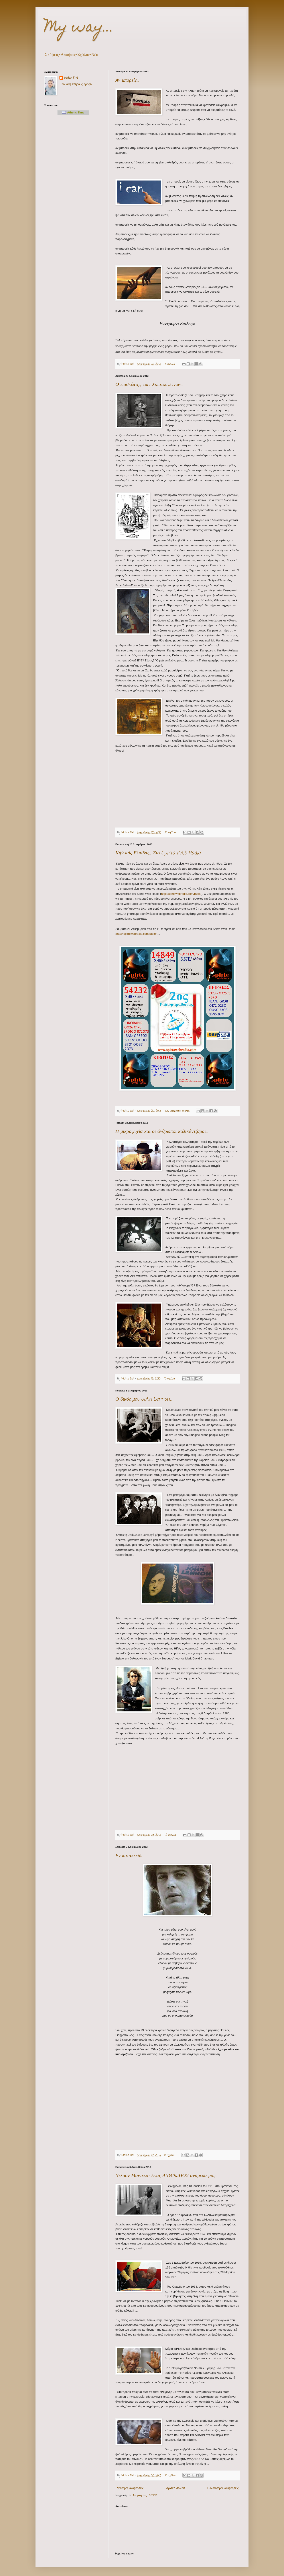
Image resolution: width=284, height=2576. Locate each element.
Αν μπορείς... (127, 80)
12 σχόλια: (171, 1835)
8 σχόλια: (170, 2155)
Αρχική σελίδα (175, 2488)
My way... (79, 28)
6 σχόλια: (170, 364)
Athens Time (73, 112)
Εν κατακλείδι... (130, 1856)
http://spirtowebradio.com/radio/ (181, 893)
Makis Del (71, 78)
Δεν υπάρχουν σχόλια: (178, 1111)
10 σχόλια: (171, 832)
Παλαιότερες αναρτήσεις (223, 2488)
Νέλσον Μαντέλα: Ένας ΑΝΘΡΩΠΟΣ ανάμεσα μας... (166, 2175)
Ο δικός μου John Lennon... (143, 1399)
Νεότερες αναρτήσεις (130, 2488)
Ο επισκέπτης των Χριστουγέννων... (149, 384)
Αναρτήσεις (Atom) (144, 2495)
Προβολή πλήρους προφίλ (76, 84)
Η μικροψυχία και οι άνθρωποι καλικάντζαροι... (161, 1131)
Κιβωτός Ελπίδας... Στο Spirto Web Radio (157, 853)
